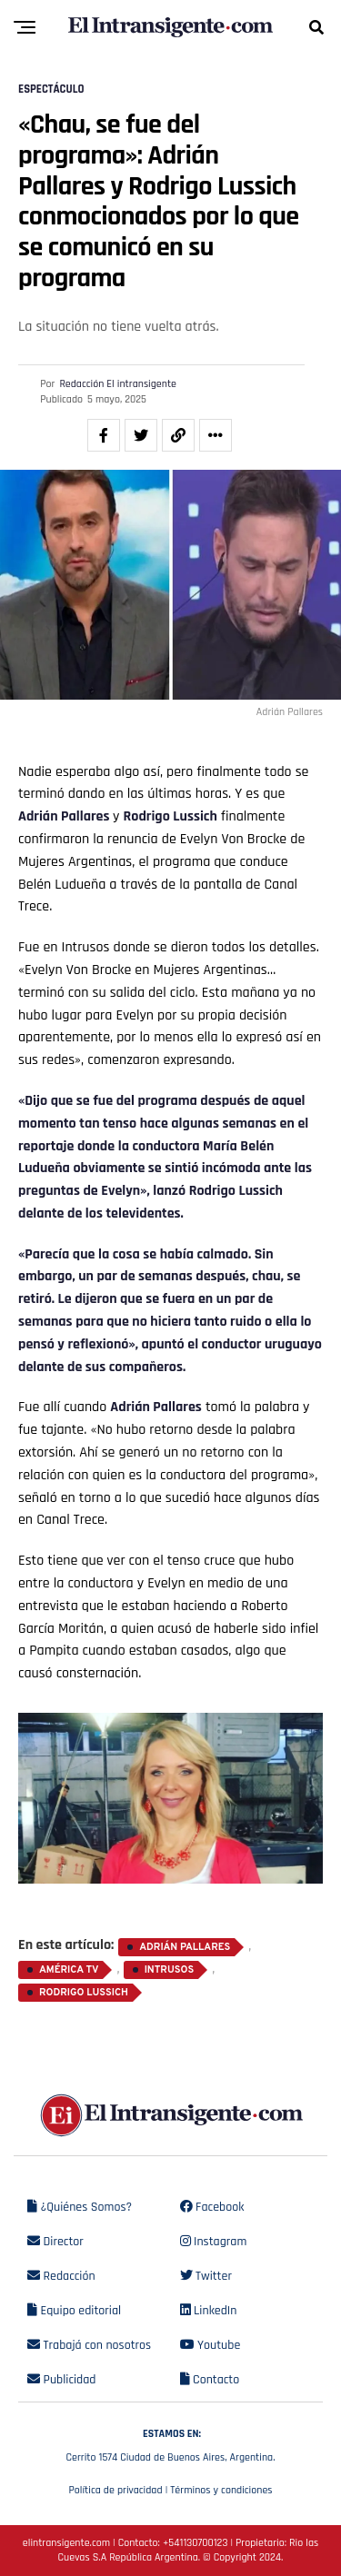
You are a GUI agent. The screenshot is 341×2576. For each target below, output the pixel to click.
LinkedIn (208, 2310)
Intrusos (170, 1970)
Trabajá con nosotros (89, 2345)
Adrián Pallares (65, 816)
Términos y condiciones (221, 2490)
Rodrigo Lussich (170, 816)
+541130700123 (195, 2543)
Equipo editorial (74, 2310)
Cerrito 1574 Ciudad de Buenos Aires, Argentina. (170, 2443)
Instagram (213, 2241)
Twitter (206, 2276)
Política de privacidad (115, 2490)
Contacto (210, 2380)
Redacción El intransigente (117, 384)
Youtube (210, 2345)
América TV (68, 1970)
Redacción (61, 2276)
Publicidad (61, 2380)
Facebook (212, 2207)
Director (55, 2241)
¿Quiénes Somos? (79, 2207)
